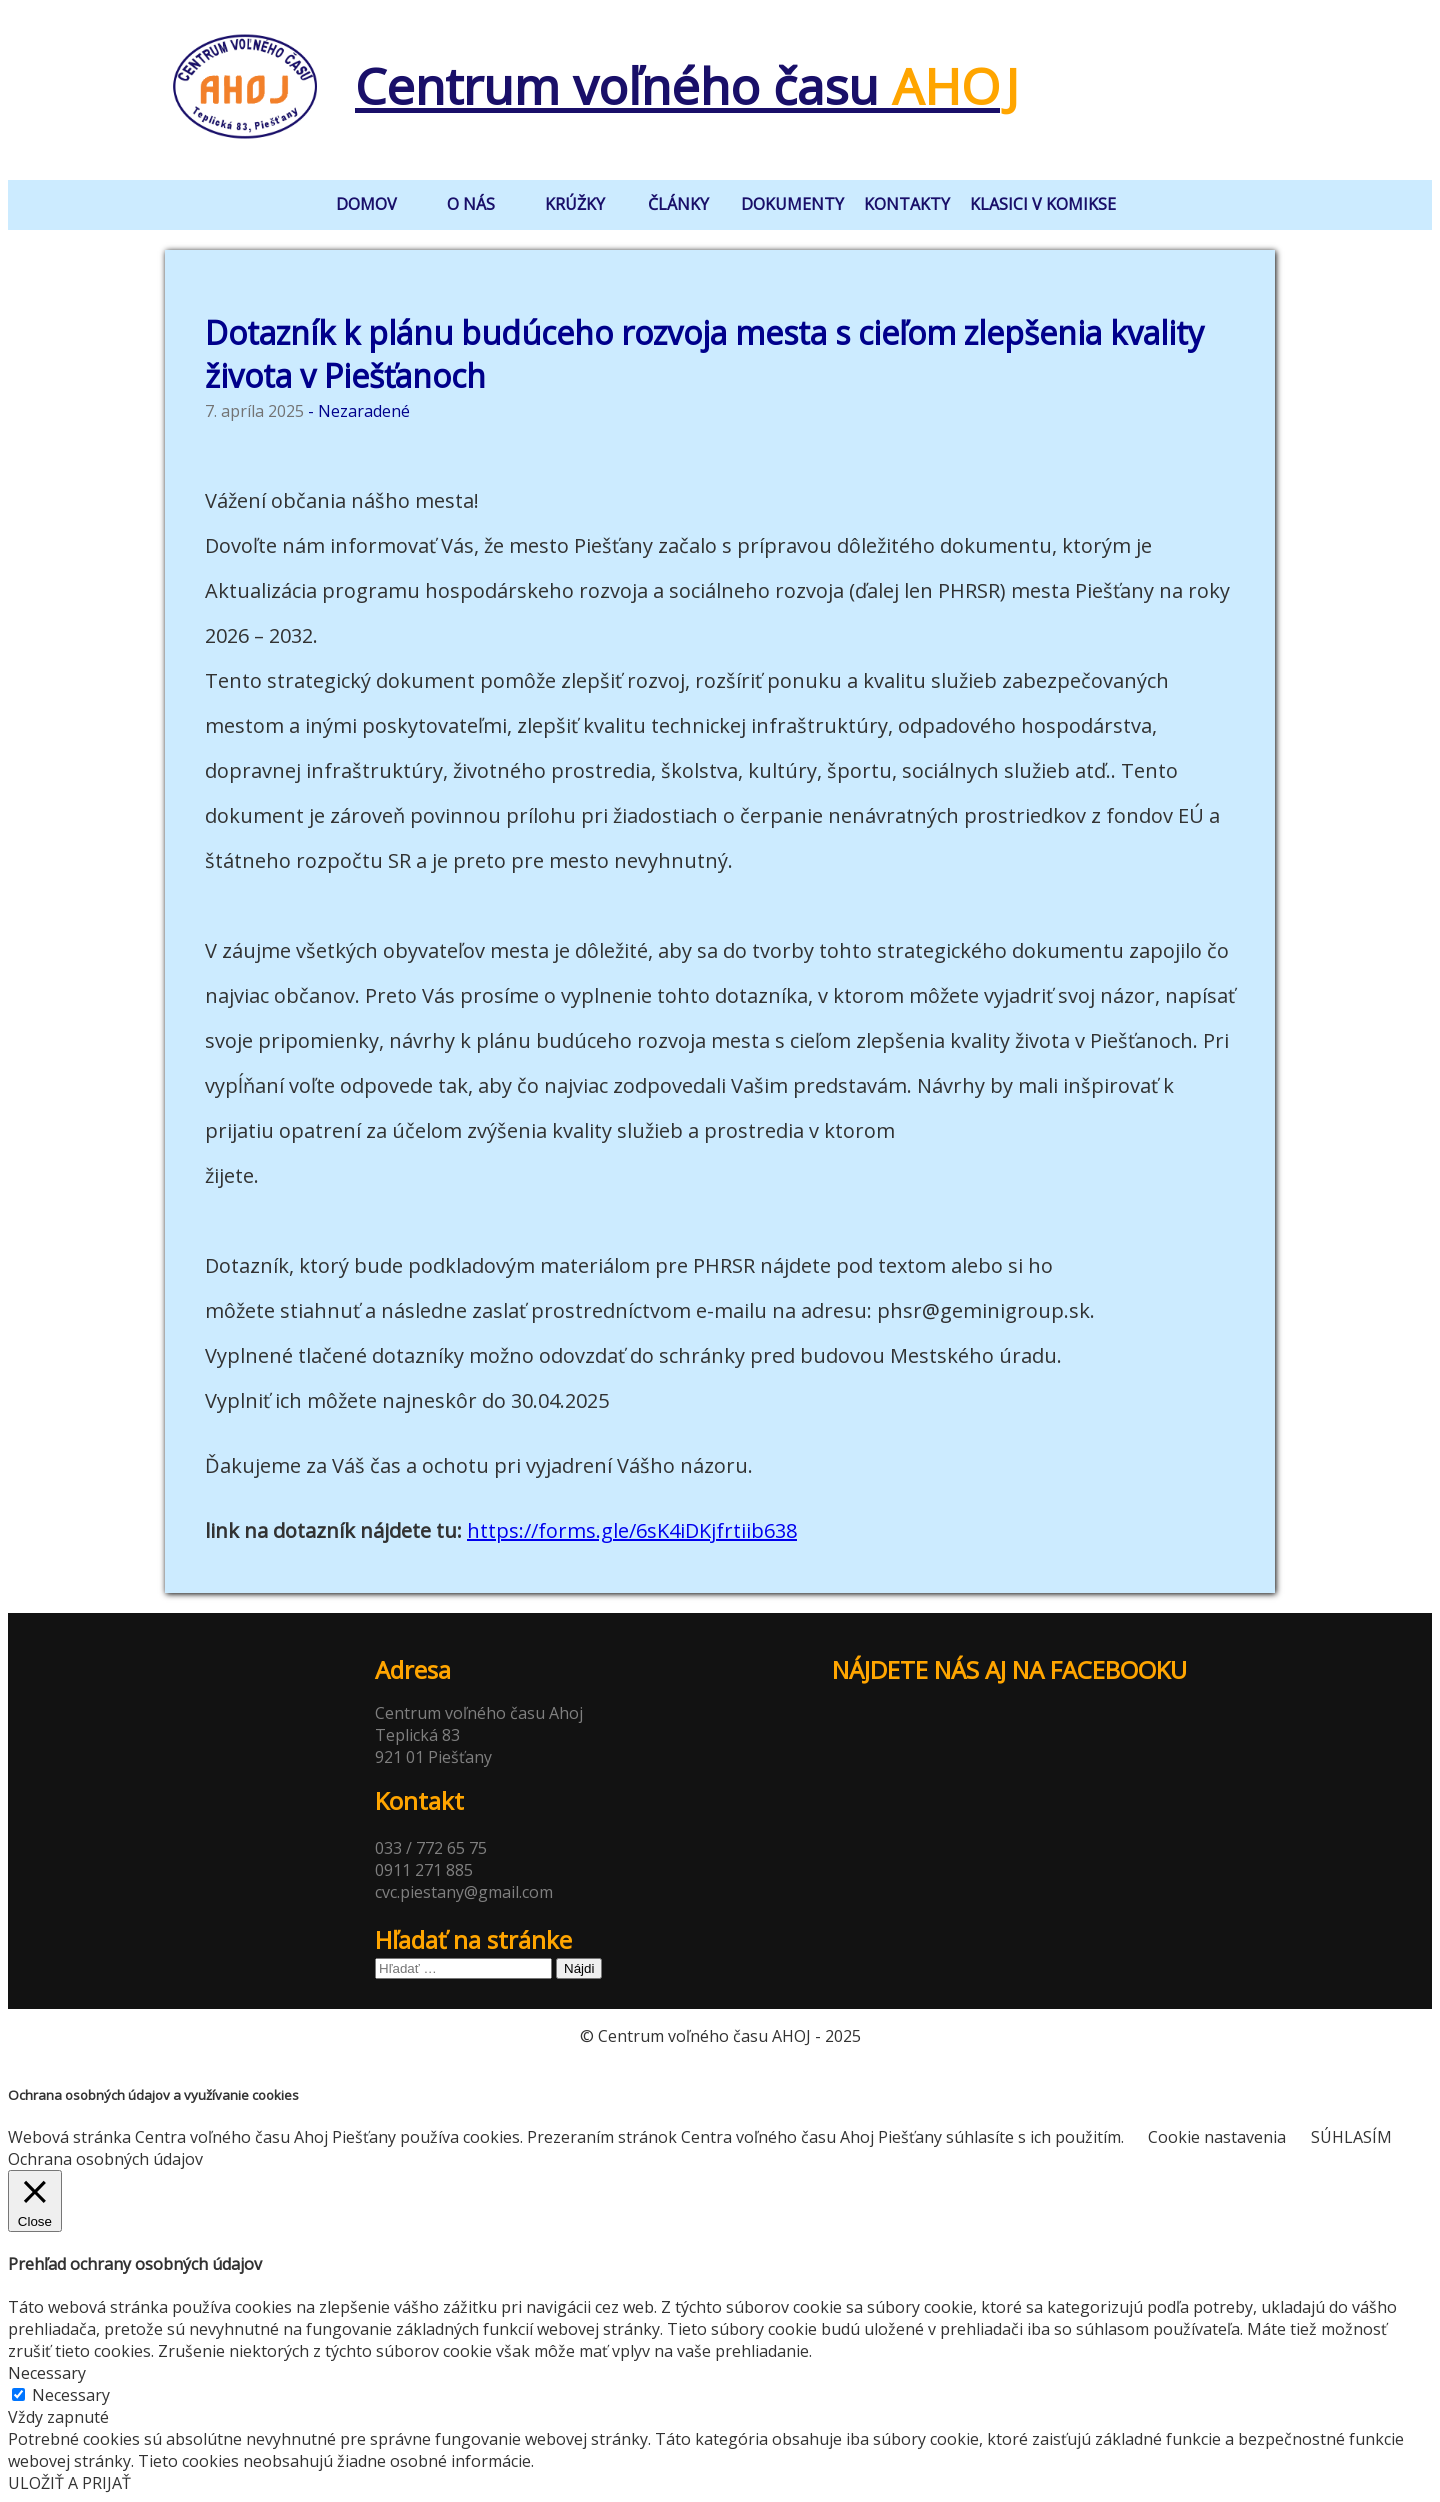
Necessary (71, 2395)
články (678, 204)
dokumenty (792, 204)
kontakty (907, 204)
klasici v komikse (1043, 204)
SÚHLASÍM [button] (1351, 2137)
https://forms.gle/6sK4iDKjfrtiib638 (632, 1530)
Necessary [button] (47, 2373)
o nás (471, 204)
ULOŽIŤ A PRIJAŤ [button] (69, 2483)
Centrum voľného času (677, 86)
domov (366, 204)
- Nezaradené (359, 411)
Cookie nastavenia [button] (1217, 2137)
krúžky (575, 204)
